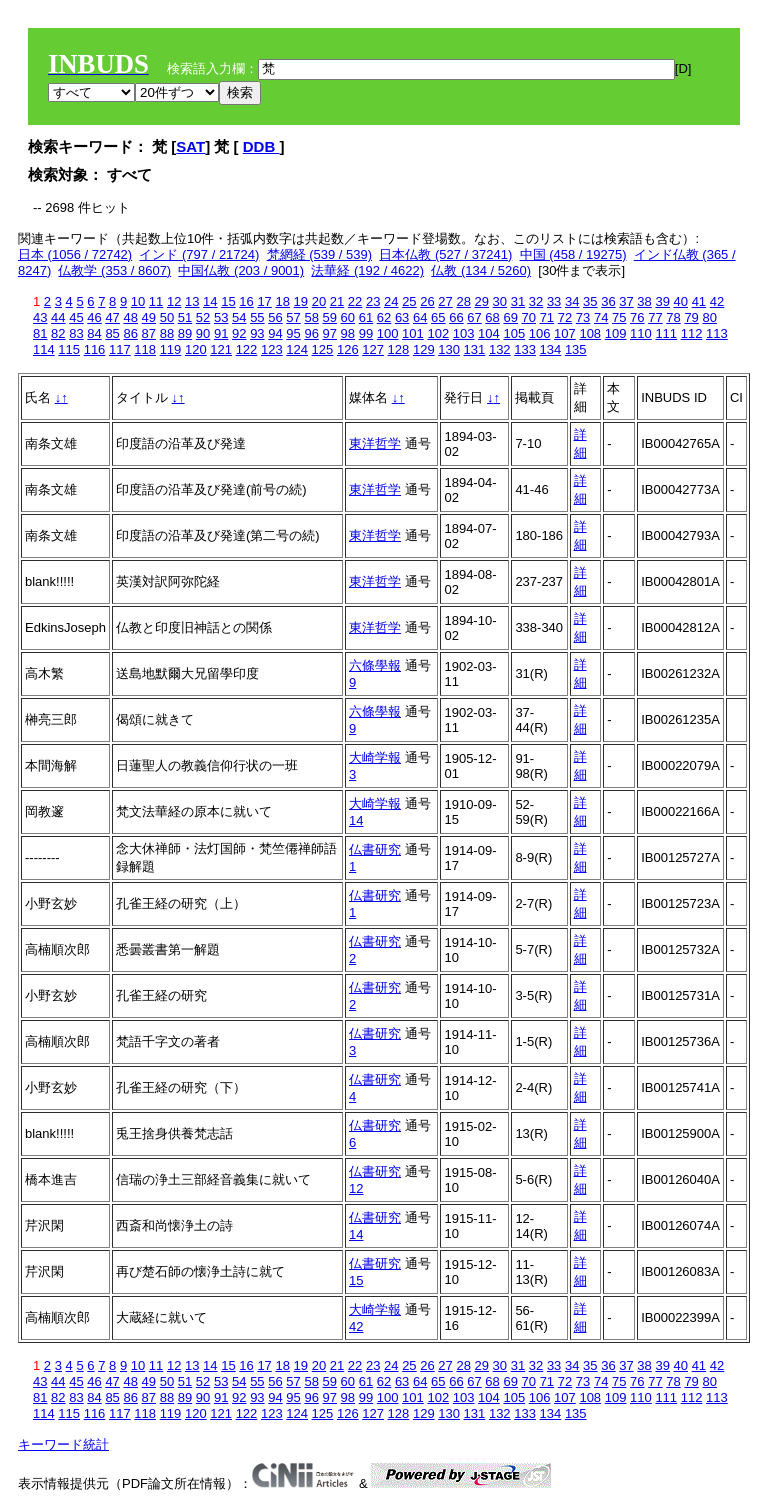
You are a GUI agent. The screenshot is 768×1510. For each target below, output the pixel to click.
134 (551, 349)
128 (399, 349)
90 (203, 333)
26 (427, 301)
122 (247, 349)
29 (482, 301)
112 (692, 333)
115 (69, 349)
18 (282, 301)
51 (185, 317)
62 (384, 317)
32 (536, 301)
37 (626, 301)
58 (311, 317)
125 (323, 349)
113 (717, 333)
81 (40, 333)
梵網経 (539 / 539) (320, 254)
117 (120, 349)
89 (185, 333)
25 (409, 301)
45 (76, 317)
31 (518, 301)
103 (464, 333)
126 (348, 349)
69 (510, 317)
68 (492, 317)
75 (619, 317)
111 (666, 333)
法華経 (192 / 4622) (367, 270)
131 (475, 349)
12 (174, 301)
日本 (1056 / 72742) (75, 254)
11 (156, 301)
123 (272, 349)
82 (58, 333)
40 (681, 301)
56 (275, 317)
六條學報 (375, 665)
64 (420, 317)
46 (94, 317)
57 (293, 317)
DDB (261, 146)
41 (699, 301)
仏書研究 (375, 849)
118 (145, 349)
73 (583, 317)
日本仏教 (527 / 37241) (445, 254)
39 (662, 301)
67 (474, 317)
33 (554, 301)
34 (572, 301)
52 (203, 317)
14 (210, 301)
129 (424, 349)
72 (565, 317)
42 (717, 301)
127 (373, 349)
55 (257, 317)
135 (576, 349)
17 (264, 301)
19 (301, 301)
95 (293, 333)
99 (366, 333)
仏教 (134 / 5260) (481, 270)
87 (149, 333)
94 (275, 333)
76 (637, 317)
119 (171, 349)
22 (355, 301)
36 (608, 301)
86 (130, 333)
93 (257, 333)
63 (402, 317)
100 (388, 333)
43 (40, 317)
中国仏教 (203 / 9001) (241, 270)
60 (348, 317)
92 (239, 333)
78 (673, 317)
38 (644, 301)
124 (297, 349)
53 (221, 317)
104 (489, 333)
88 (167, 333)
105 (514, 333)
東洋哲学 (375, 443)
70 (529, 317)
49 (149, 317)
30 (500, 301)
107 (565, 333)
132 (500, 349)
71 (547, 317)
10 (138, 301)
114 (44, 349)
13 (192, 301)
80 (709, 317)
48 (130, 317)
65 (438, 317)
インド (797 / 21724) (199, 254)
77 (655, 317)
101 (413, 333)
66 (456, 317)
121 (221, 349)
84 (94, 333)
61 (366, 317)
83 (76, 333)
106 (540, 333)
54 (239, 317)
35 (590, 301)
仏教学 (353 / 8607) (114, 270)
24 (391, 301)
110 (641, 333)
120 (196, 349)
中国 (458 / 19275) (573, 254)
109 (616, 333)
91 (221, 333)
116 (95, 349)
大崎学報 (375, 757)
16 (246, 301)
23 (373, 301)
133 (525, 349)
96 (311, 333)
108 (590, 333)
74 (601, 317)
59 (330, 317)
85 (112, 333)
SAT (190, 146)
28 (463, 301)
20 (319, 301)
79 (691, 317)
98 (348, 333)
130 (449, 349)
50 (167, 317)
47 (112, 317)
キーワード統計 (63, 1444)
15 (228, 301)
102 (438, 333)
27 (445, 301)
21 (337, 301)
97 (330, 333)
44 (58, 317)
